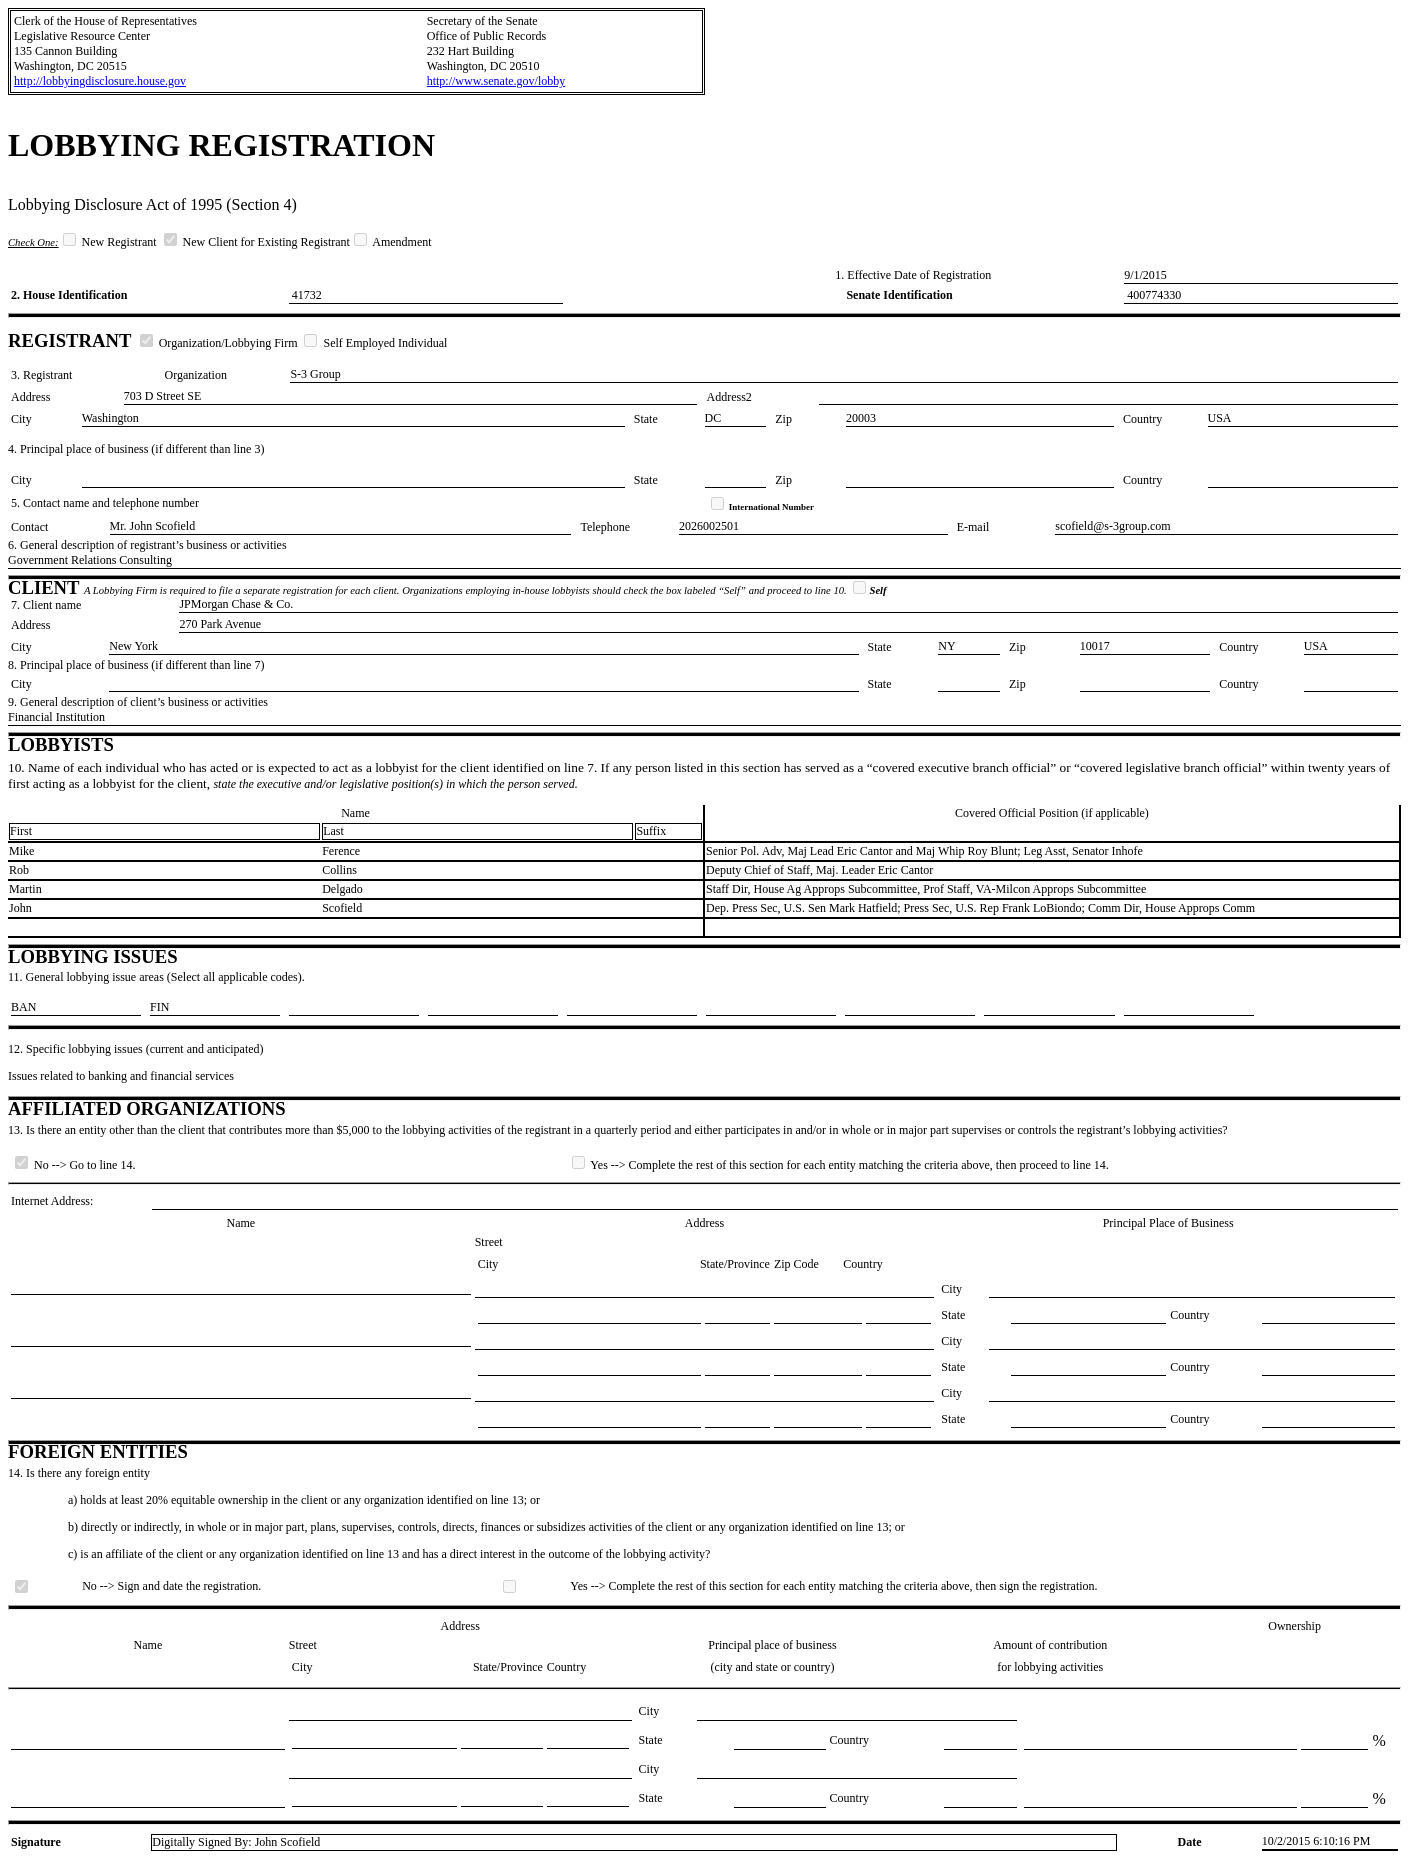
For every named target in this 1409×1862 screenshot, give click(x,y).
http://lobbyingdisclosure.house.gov (100, 81)
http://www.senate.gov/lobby (496, 81)
